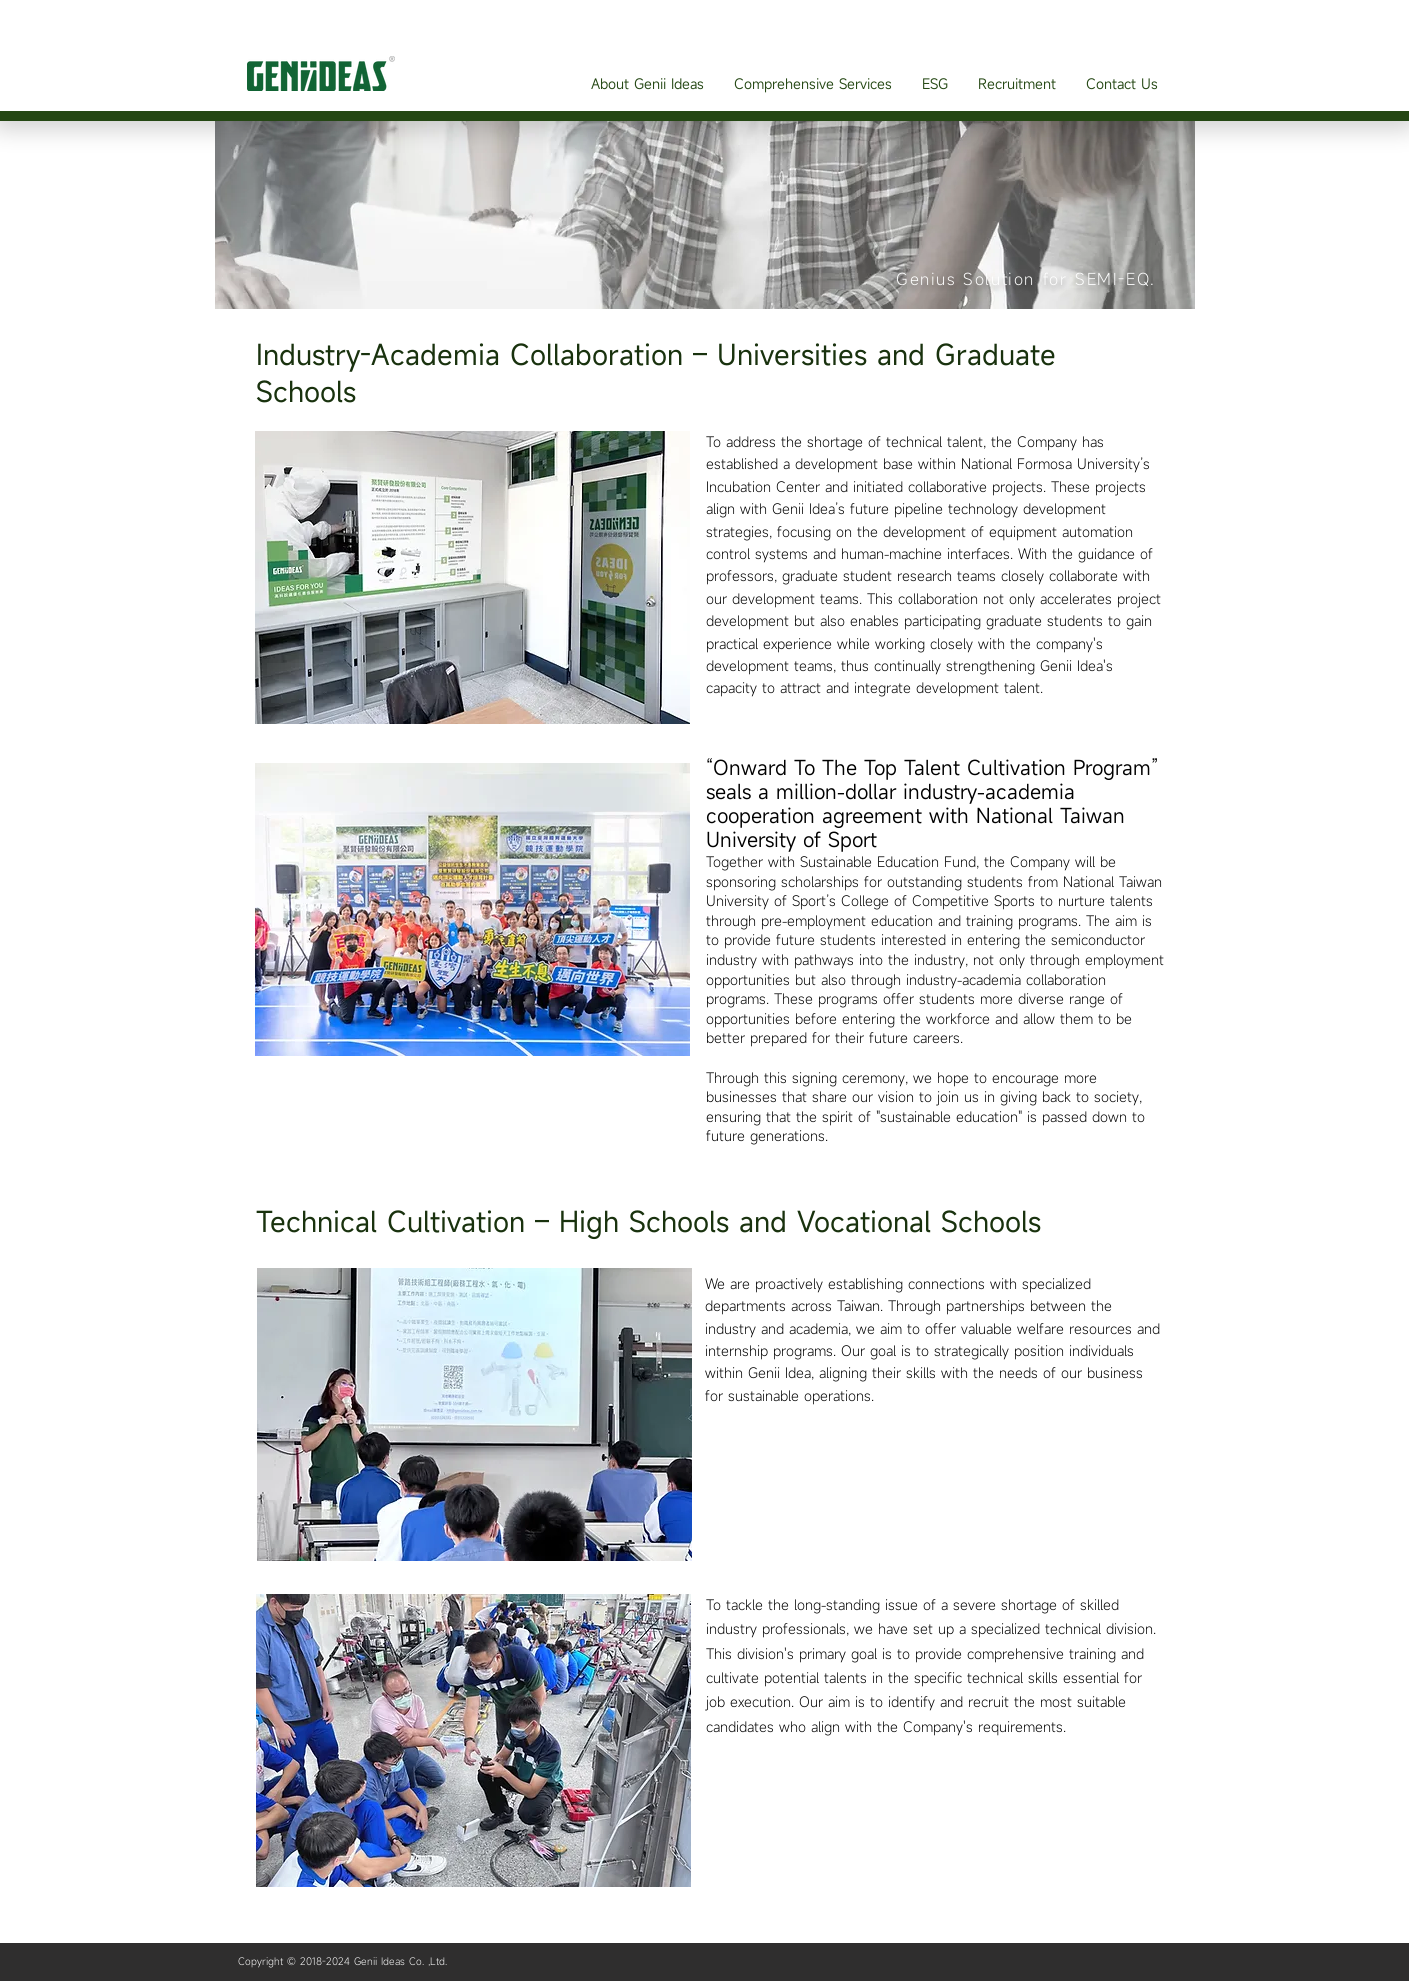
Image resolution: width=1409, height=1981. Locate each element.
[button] (647, 82)
